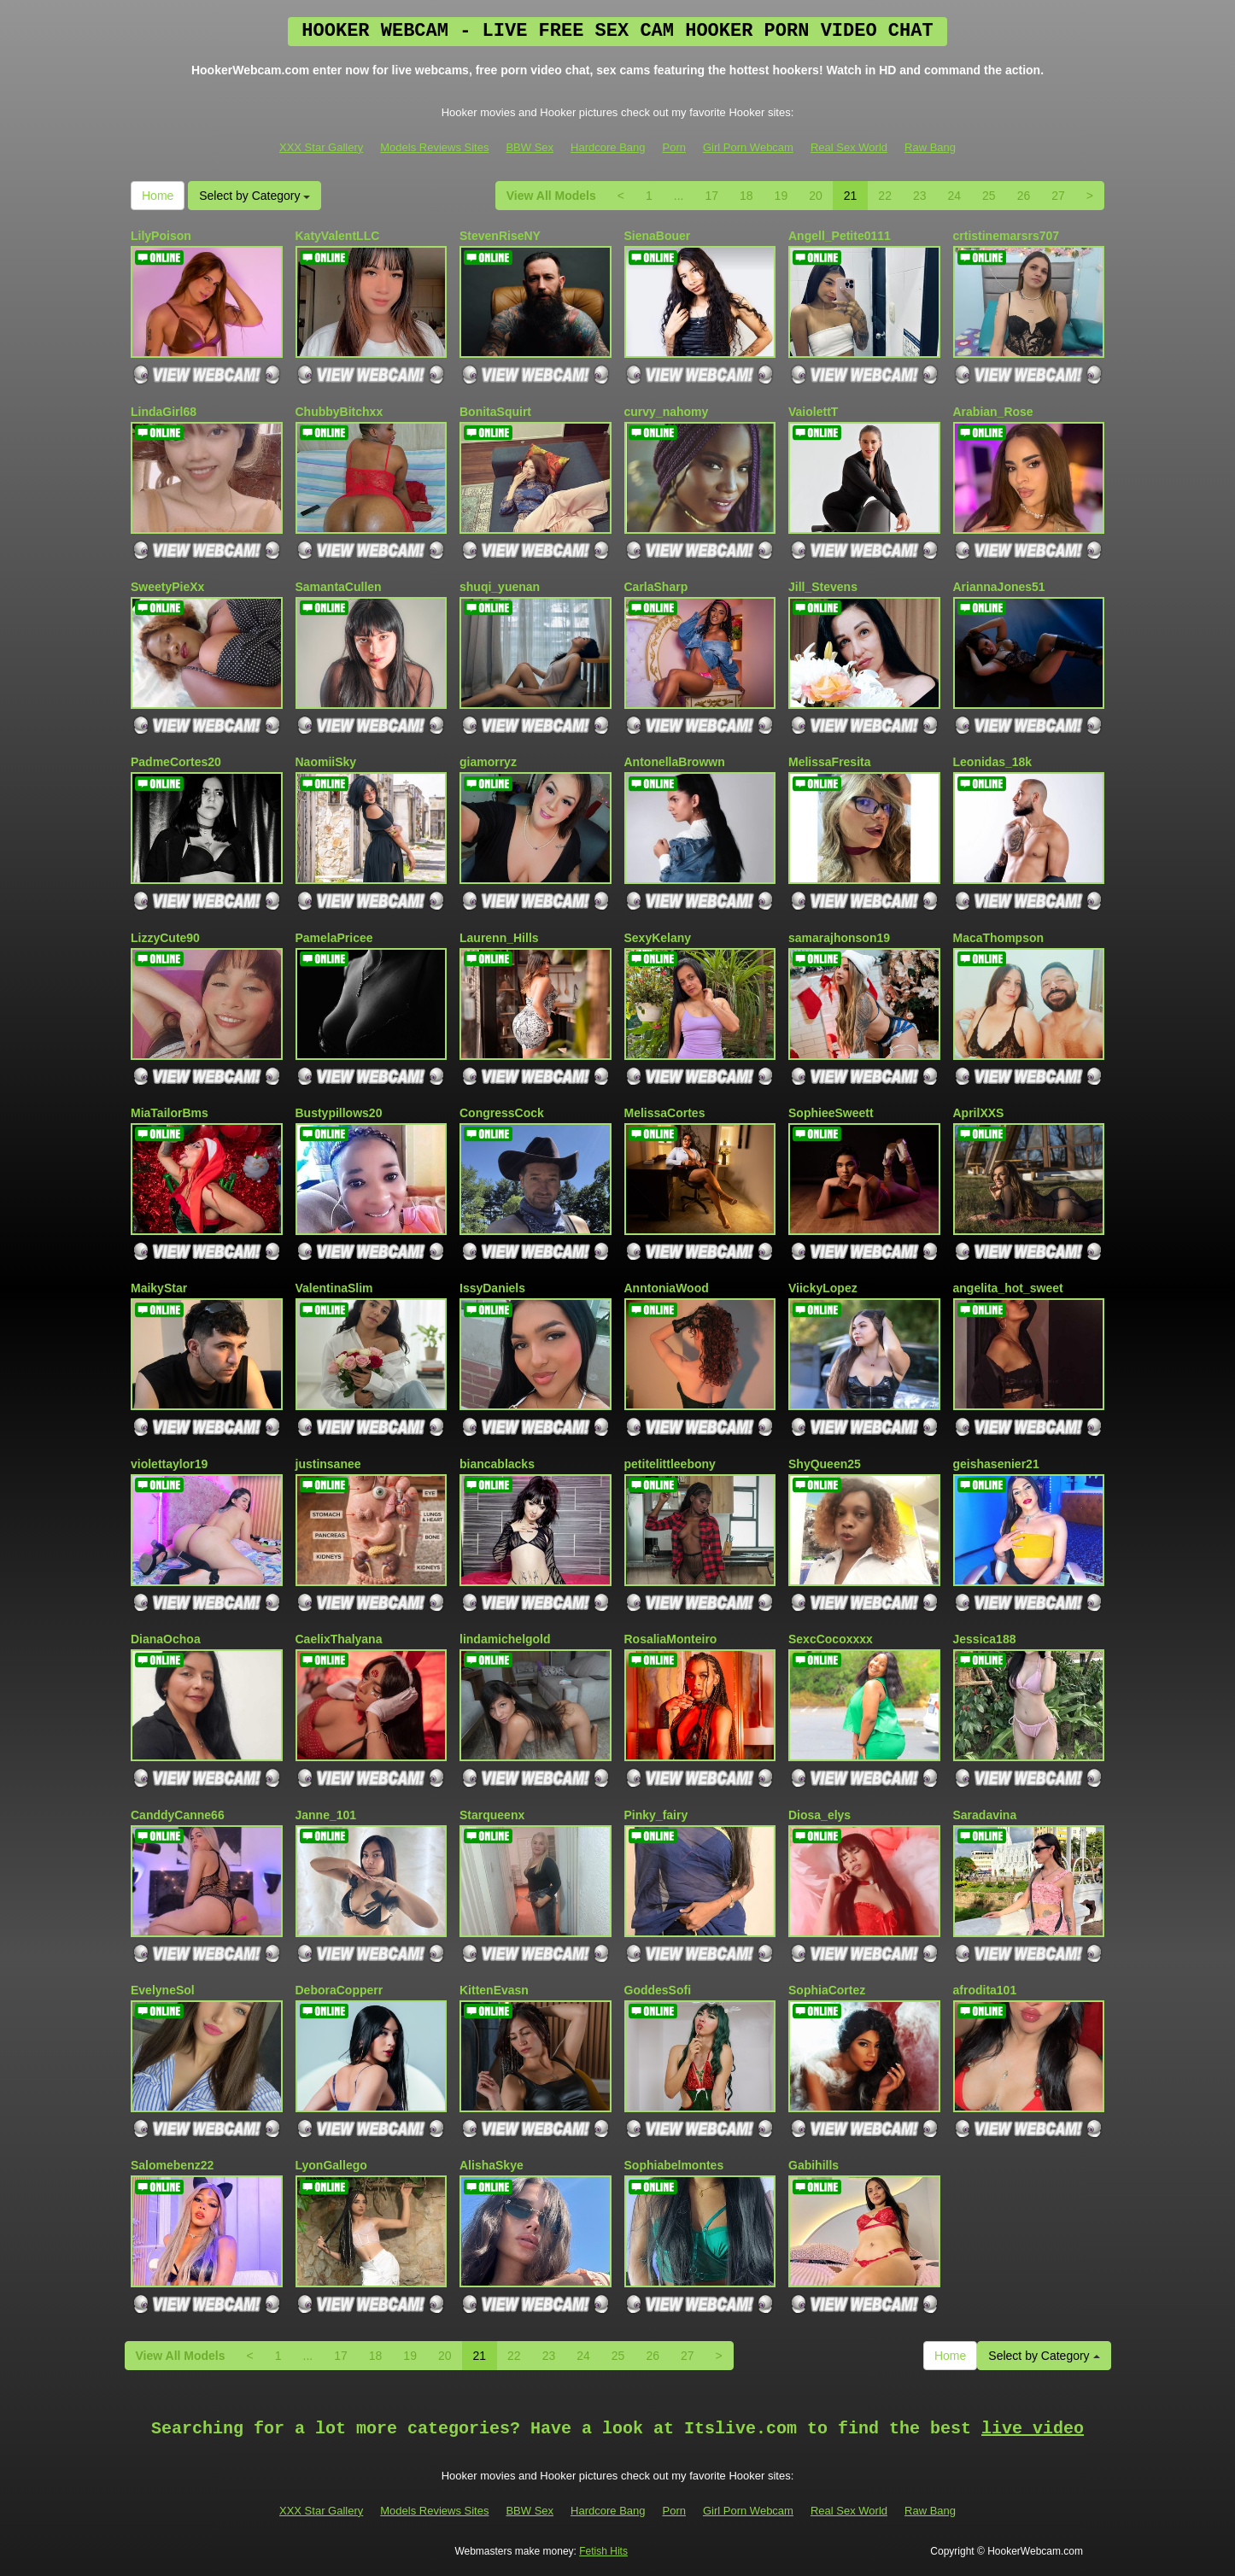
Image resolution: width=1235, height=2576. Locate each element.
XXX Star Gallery (321, 147)
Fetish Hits (603, 2551)
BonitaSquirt (495, 412)
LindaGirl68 (163, 412)
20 (815, 195)
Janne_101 (326, 1815)
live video (1032, 2428)
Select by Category (254, 195)
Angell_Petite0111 (839, 236)
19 (781, 195)
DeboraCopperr (339, 1990)
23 (920, 195)
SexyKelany (658, 938)
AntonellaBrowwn (674, 762)
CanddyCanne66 (178, 1815)
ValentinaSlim (334, 1288)
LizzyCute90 (165, 938)
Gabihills (813, 2165)
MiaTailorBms (169, 1113)
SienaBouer (657, 236)
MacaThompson (999, 938)
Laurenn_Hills (499, 938)
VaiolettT (813, 412)
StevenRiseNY (500, 236)
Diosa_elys (819, 1815)
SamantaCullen (339, 587)
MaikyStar (159, 1288)
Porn (674, 147)
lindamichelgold (505, 1639)
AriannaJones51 (999, 587)
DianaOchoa (166, 1639)
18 (746, 195)
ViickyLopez (822, 1288)
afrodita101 (985, 1990)
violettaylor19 (169, 1464)
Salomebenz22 (172, 2165)
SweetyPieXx (167, 587)
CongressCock (501, 1113)
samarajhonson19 (839, 938)
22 (885, 195)
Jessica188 (984, 1639)
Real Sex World (849, 147)
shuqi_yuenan (499, 587)
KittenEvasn (494, 1990)
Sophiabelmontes (674, 2165)
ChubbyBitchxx (339, 412)
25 (989, 195)
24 (955, 195)
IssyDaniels (492, 1288)
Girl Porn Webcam (748, 147)
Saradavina (985, 1815)
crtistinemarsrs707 (1006, 236)
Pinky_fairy (656, 1815)
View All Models (551, 195)
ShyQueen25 (824, 1464)
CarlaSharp (656, 587)
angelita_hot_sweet (1008, 1288)
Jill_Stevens (822, 587)
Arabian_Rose (993, 412)
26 (1024, 195)
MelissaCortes (664, 1113)
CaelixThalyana (339, 1639)
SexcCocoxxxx (830, 1639)
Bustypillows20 (339, 1113)
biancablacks (497, 1464)
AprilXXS (978, 1113)
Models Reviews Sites (434, 147)
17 (711, 195)
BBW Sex (529, 147)
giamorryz (488, 762)
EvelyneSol (163, 1990)
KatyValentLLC (338, 236)
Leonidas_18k (993, 762)
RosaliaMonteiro (670, 1639)
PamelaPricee (334, 938)
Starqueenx (491, 1815)
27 (1058, 195)
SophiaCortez (826, 1990)
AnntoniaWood (666, 1288)
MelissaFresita (829, 762)
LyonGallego (331, 2165)
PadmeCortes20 (176, 762)
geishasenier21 (996, 1464)
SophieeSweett (831, 1113)
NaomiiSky (326, 762)
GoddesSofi (658, 1990)
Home (157, 195)
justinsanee (328, 1464)
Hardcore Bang (608, 147)
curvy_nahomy (666, 412)
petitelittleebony (670, 1464)
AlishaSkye (491, 2165)
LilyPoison (161, 236)
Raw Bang (930, 147)
